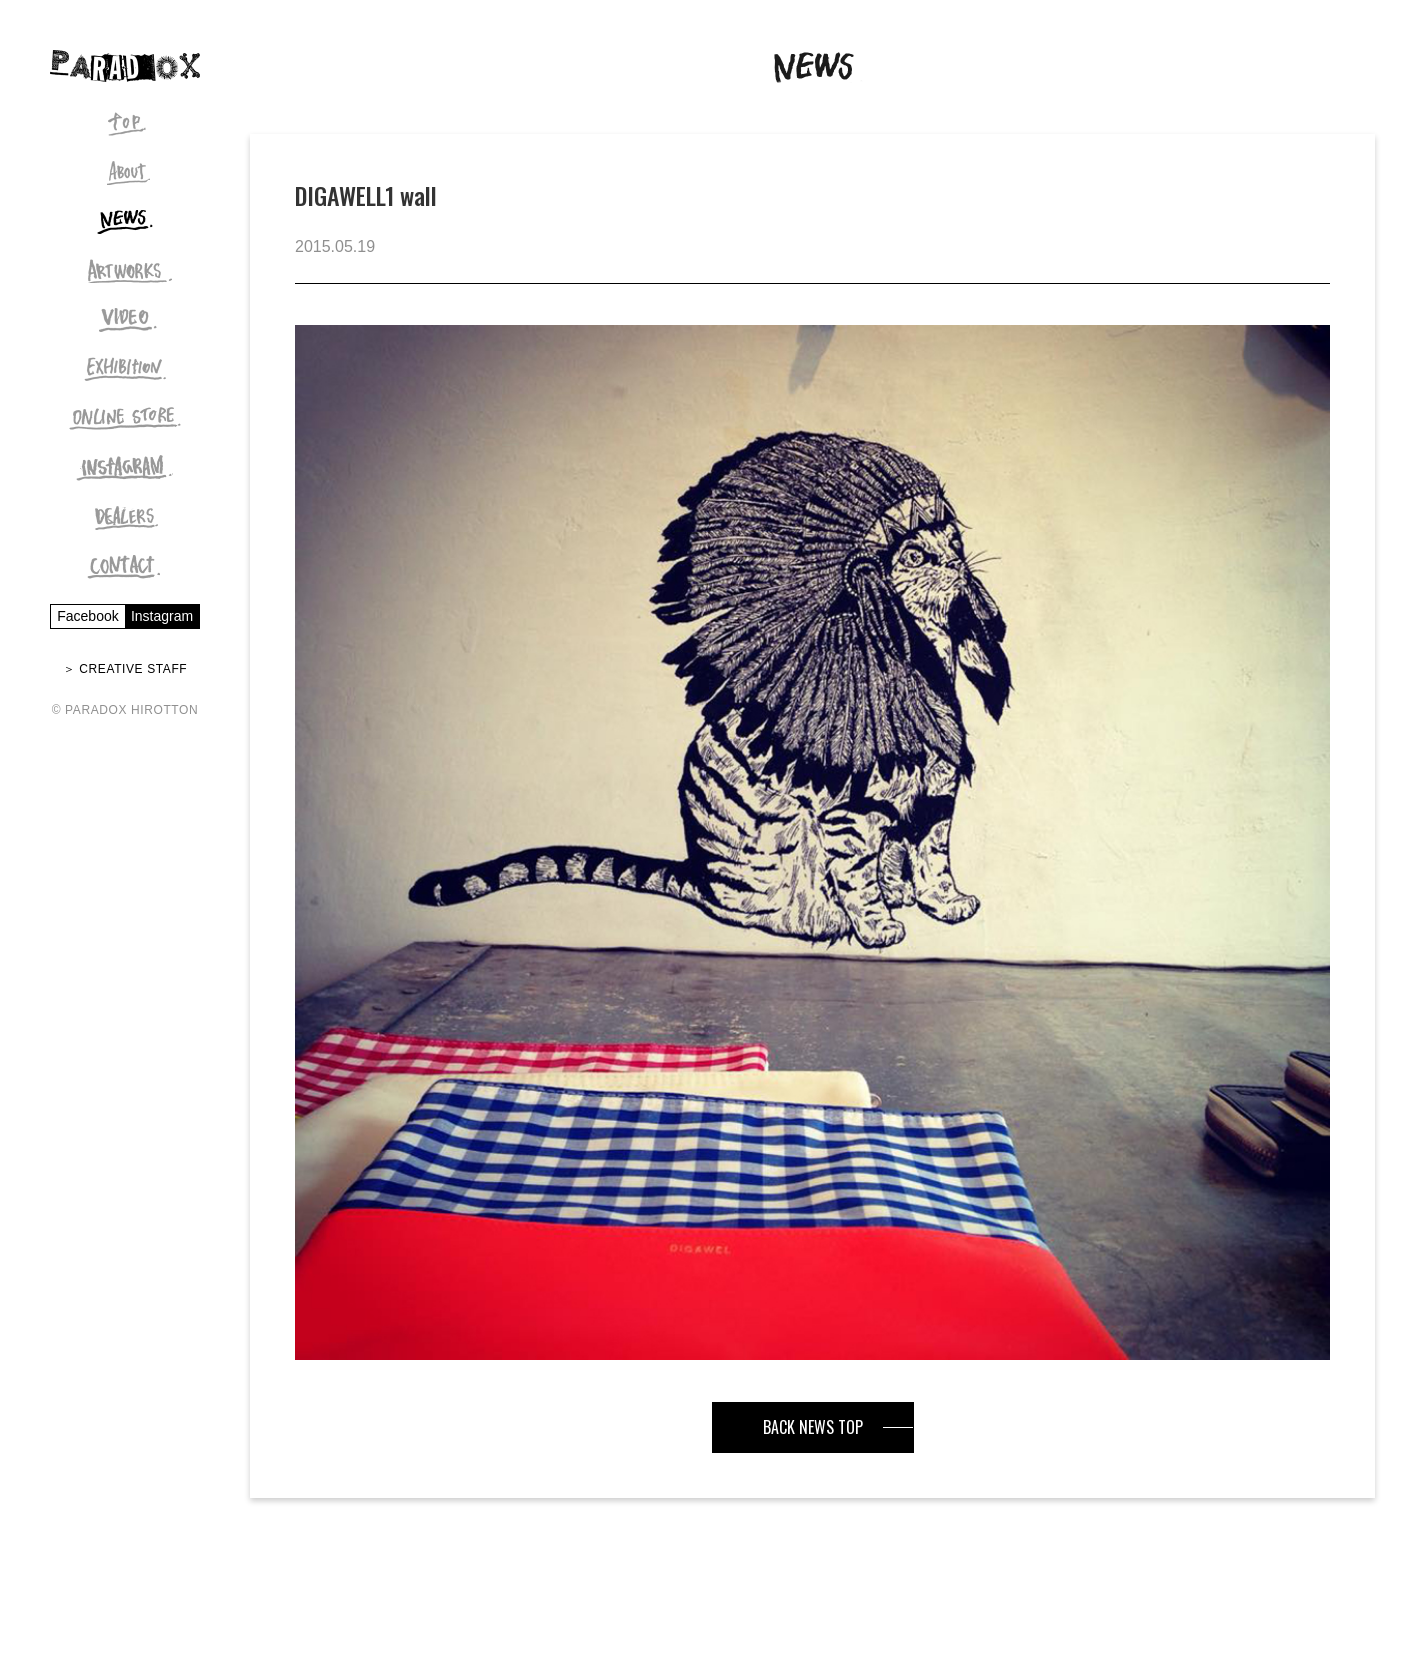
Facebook (87, 616)
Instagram (162, 616)
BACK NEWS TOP (813, 1427)
